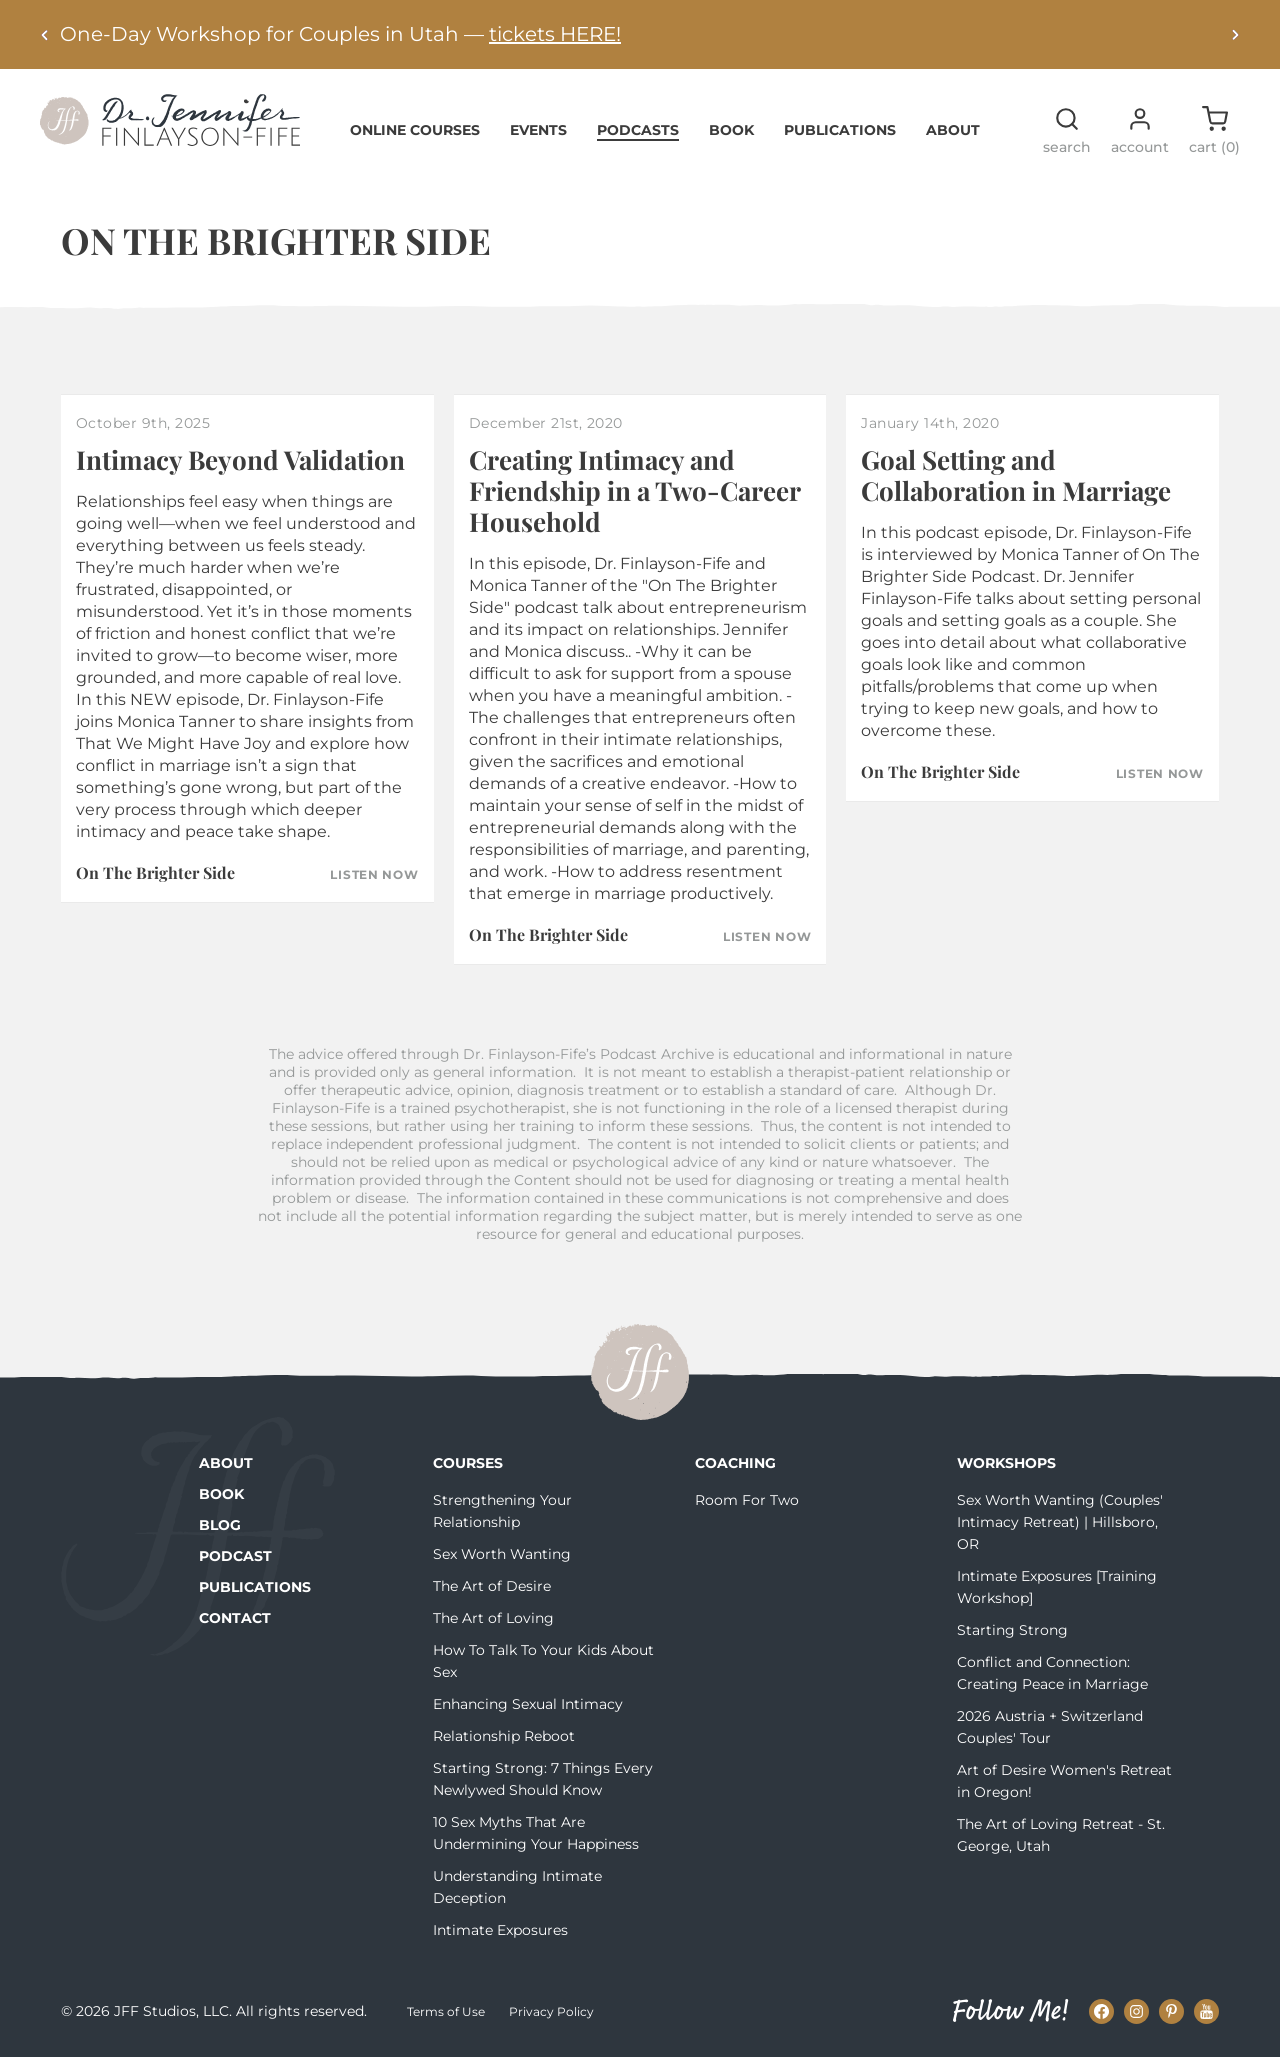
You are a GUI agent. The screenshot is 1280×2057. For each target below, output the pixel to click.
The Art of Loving (493, 1618)
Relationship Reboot (504, 1736)
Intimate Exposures (500, 1930)
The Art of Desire (492, 1586)
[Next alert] (1235, 34)
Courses (468, 1463)
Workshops (1006, 1463)
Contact (235, 1618)
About (953, 130)
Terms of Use (446, 2011)
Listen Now (374, 875)
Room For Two (747, 1500)
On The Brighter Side (155, 872)
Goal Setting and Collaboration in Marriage (1016, 475)
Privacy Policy (551, 2011)
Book (731, 130)
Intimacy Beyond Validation (240, 459)
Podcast (235, 1556)
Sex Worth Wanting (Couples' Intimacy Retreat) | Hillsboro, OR (1060, 1522)
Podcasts (638, 130)
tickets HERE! (555, 34)
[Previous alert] (45, 34)
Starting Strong (1012, 1630)
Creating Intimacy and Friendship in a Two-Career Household (634, 490)
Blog (220, 1525)
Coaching (735, 1463)
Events (538, 130)
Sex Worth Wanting (502, 1554)
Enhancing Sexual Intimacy (528, 1704)
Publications (840, 130)
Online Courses (415, 130)
